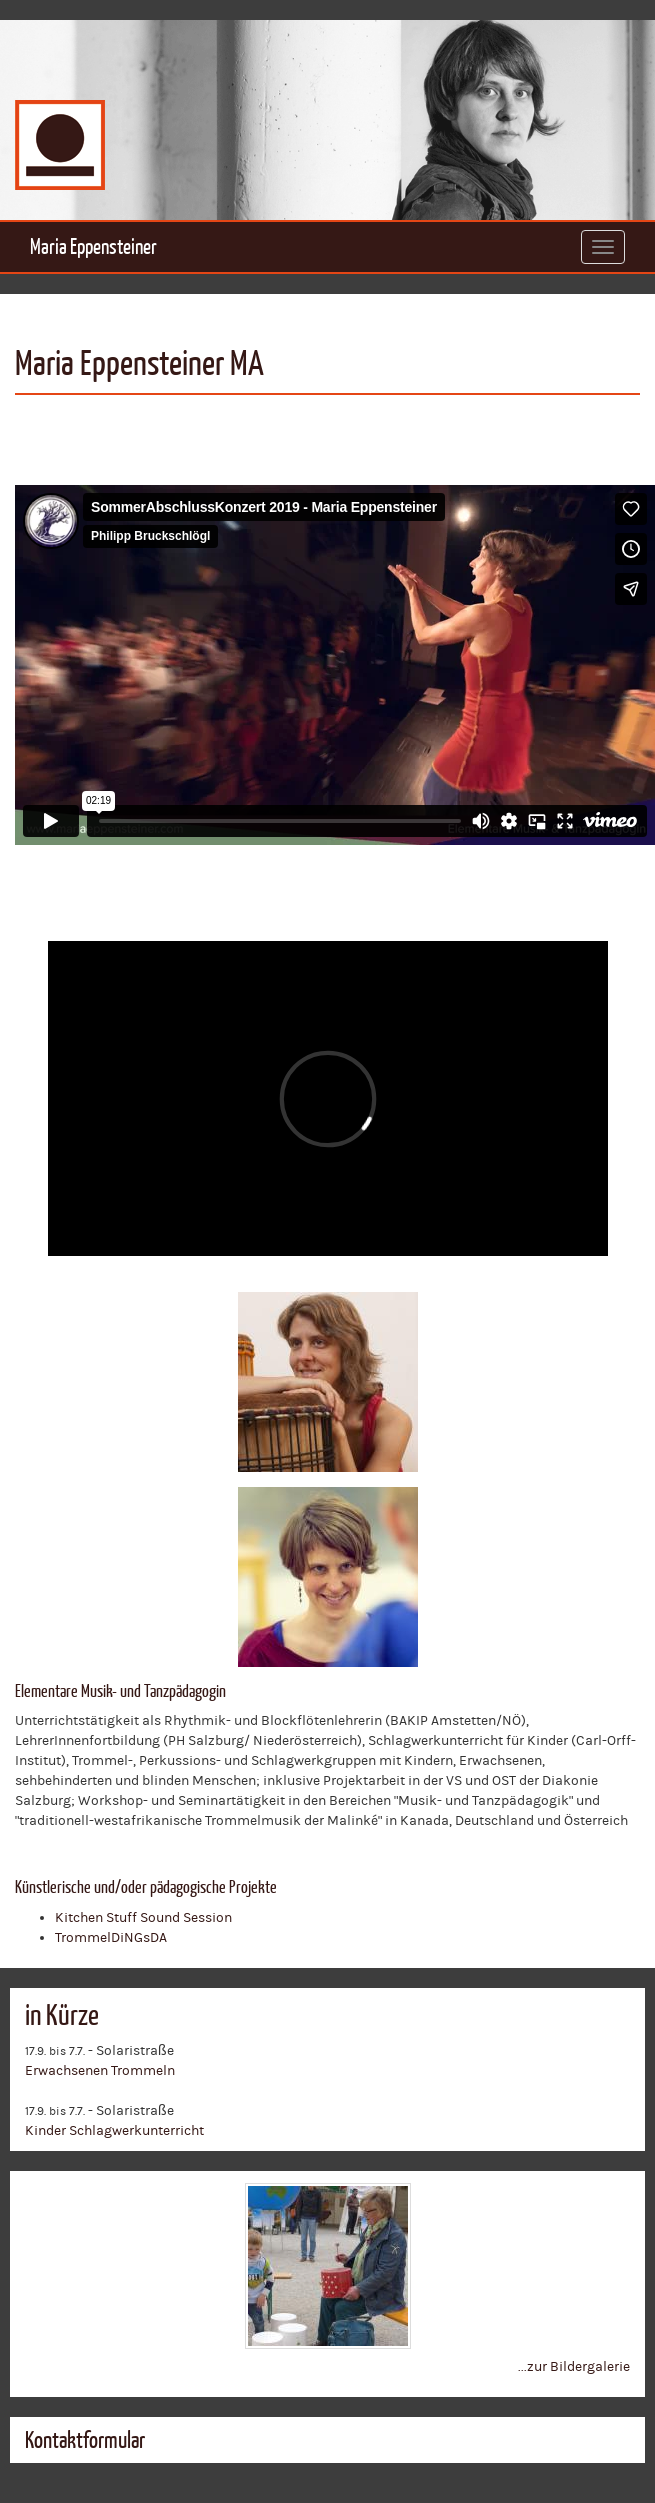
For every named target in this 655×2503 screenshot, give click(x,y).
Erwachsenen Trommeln (100, 2071)
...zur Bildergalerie (574, 2367)
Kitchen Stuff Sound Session (143, 1918)
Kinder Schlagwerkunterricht (114, 2131)
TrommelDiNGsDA (111, 1938)
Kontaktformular (85, 2440)
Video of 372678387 (328, 1098)
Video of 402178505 (335, 665)
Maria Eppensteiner (93, 246)
